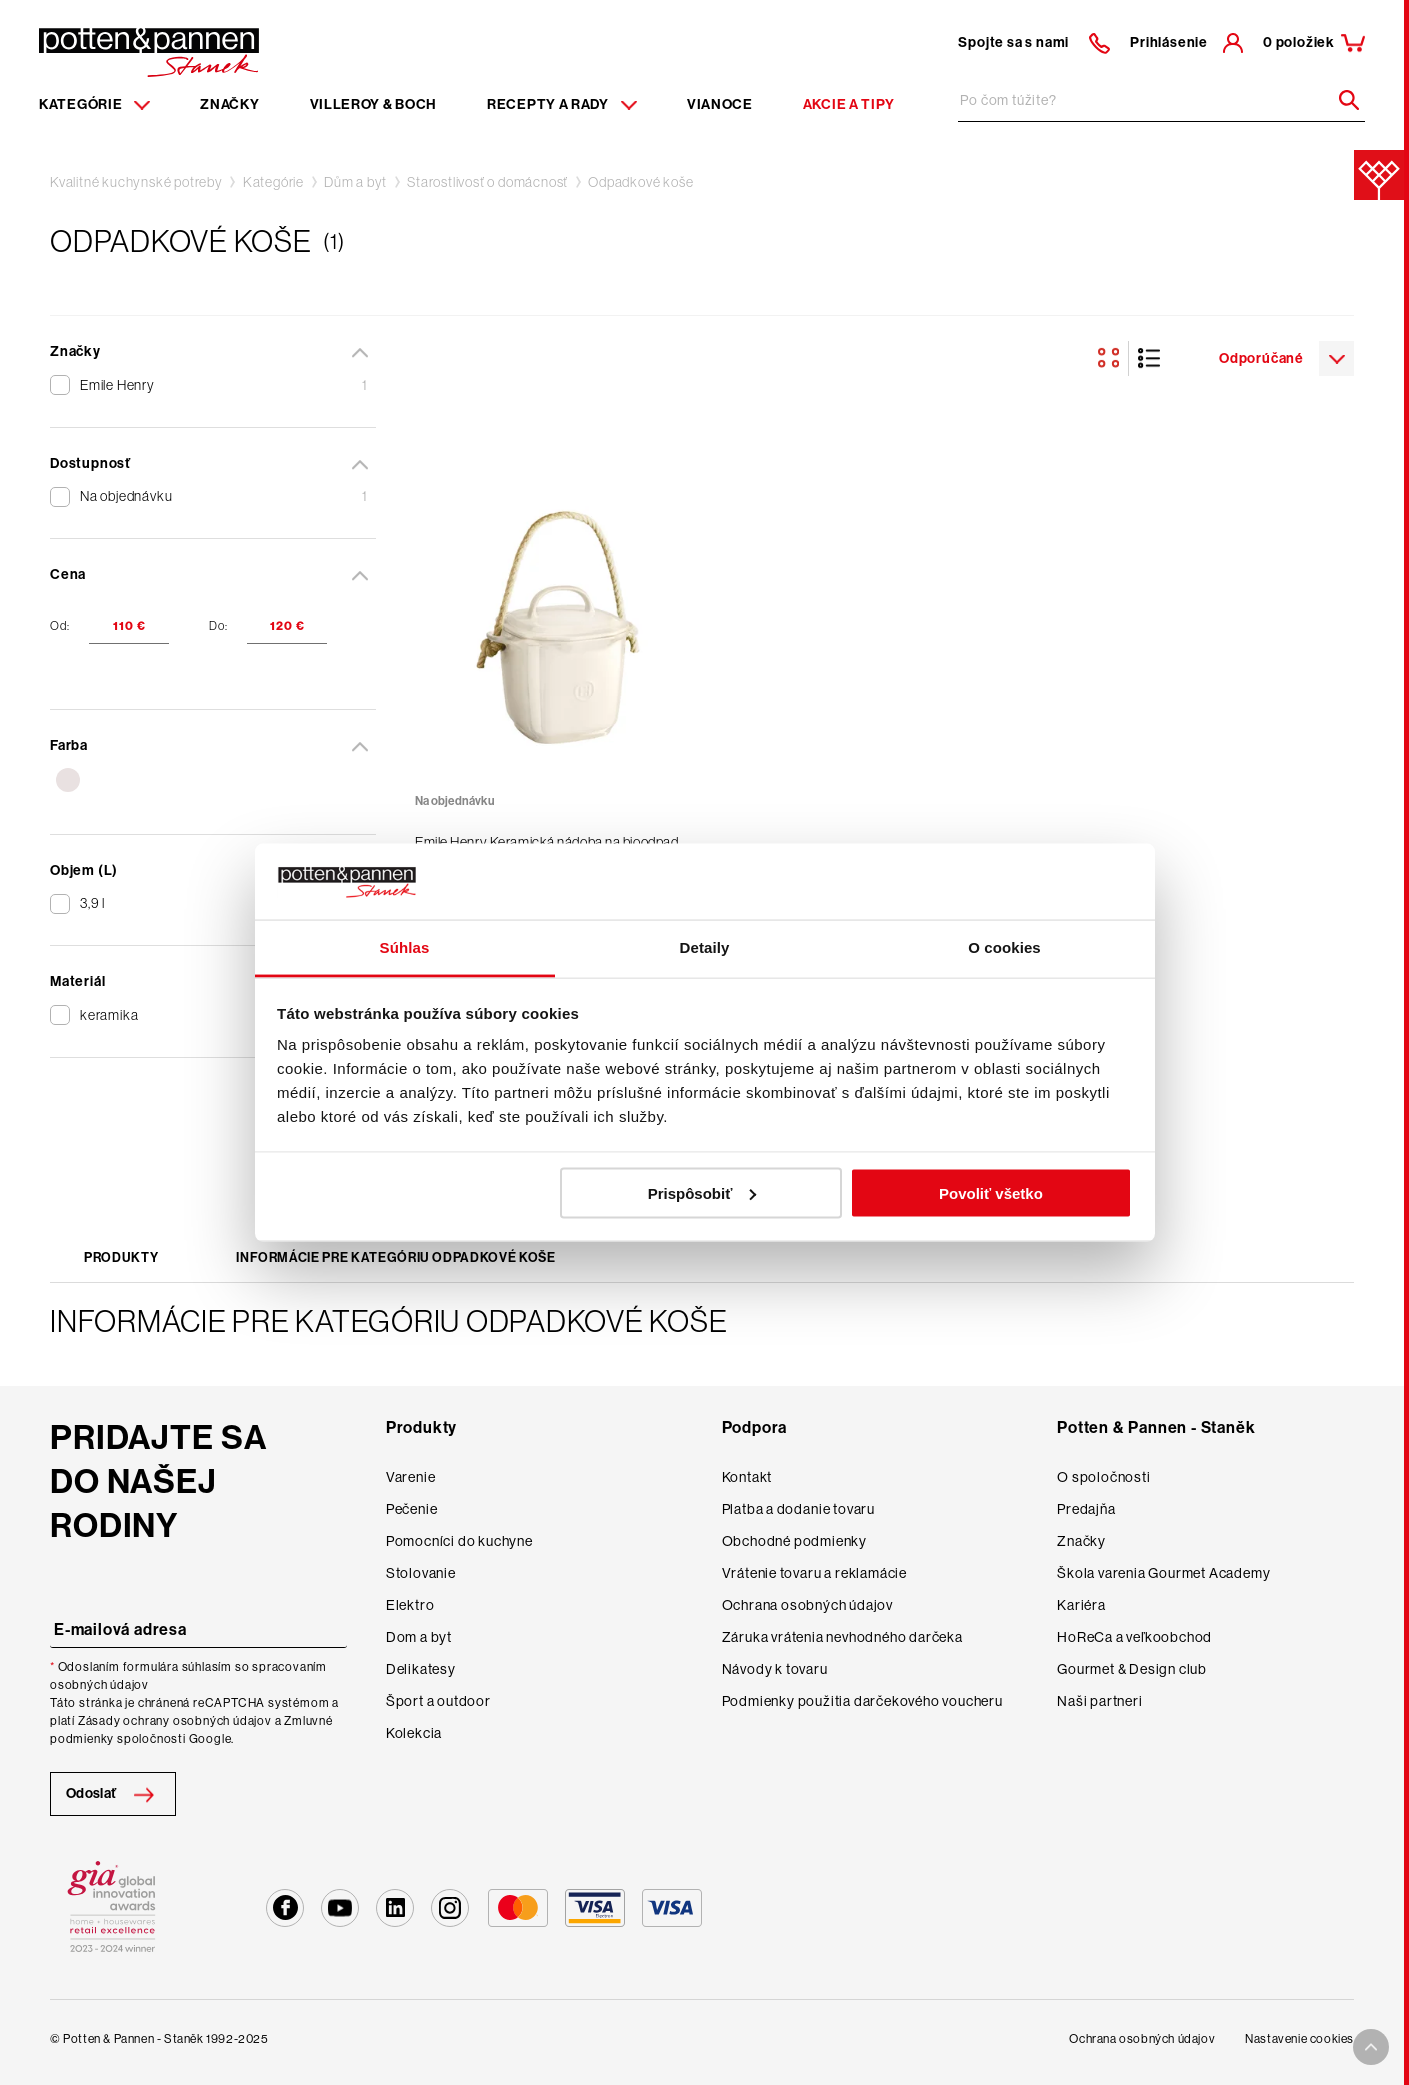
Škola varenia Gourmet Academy (1163, 1573)
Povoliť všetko (991, 1192)
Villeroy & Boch (374, 104)
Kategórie (273, 182)
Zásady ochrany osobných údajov (175, 1721)
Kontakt (747, 1477)
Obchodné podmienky (794, 1541)
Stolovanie (421, 1573)
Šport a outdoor (438, 1701)
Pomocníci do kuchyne (459, 1541)
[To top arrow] (1371, 2047)
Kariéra (1081, 1605)
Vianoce (720, 104)
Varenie (411, 1477)
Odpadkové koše (640, 182)
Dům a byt (355, 182)
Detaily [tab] (705, 947)
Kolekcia (414, 1733)
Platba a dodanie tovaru (798, 1509)
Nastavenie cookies (1299, 2039)
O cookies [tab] (1004, 947)
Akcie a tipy (849, 104)
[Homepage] (149, 51)
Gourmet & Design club (1132, 1669)
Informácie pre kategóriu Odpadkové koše (395, 1257)
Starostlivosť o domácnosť (487, 182)
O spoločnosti (1103, 1477)
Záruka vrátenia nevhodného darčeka (842, 1637)
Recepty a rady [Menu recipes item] (562, 104)
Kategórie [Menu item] (94, 104)
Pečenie (412, 1509)
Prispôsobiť (702, 1192)
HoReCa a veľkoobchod (1134, 1637)
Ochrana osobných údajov (807, 1605)
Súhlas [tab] (405, 947)
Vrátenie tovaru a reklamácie (814, 1573)
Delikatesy (421, 1669)
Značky (229, 104)
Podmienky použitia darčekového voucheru (862, 1701)
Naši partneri (1099, 1701)
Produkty (121, 1257)
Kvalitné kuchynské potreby (136, 182)
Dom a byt (419, 1637)
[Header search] (1342, 100)
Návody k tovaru (775, 1669)
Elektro (410, 1605)
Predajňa (1086, 1509)
